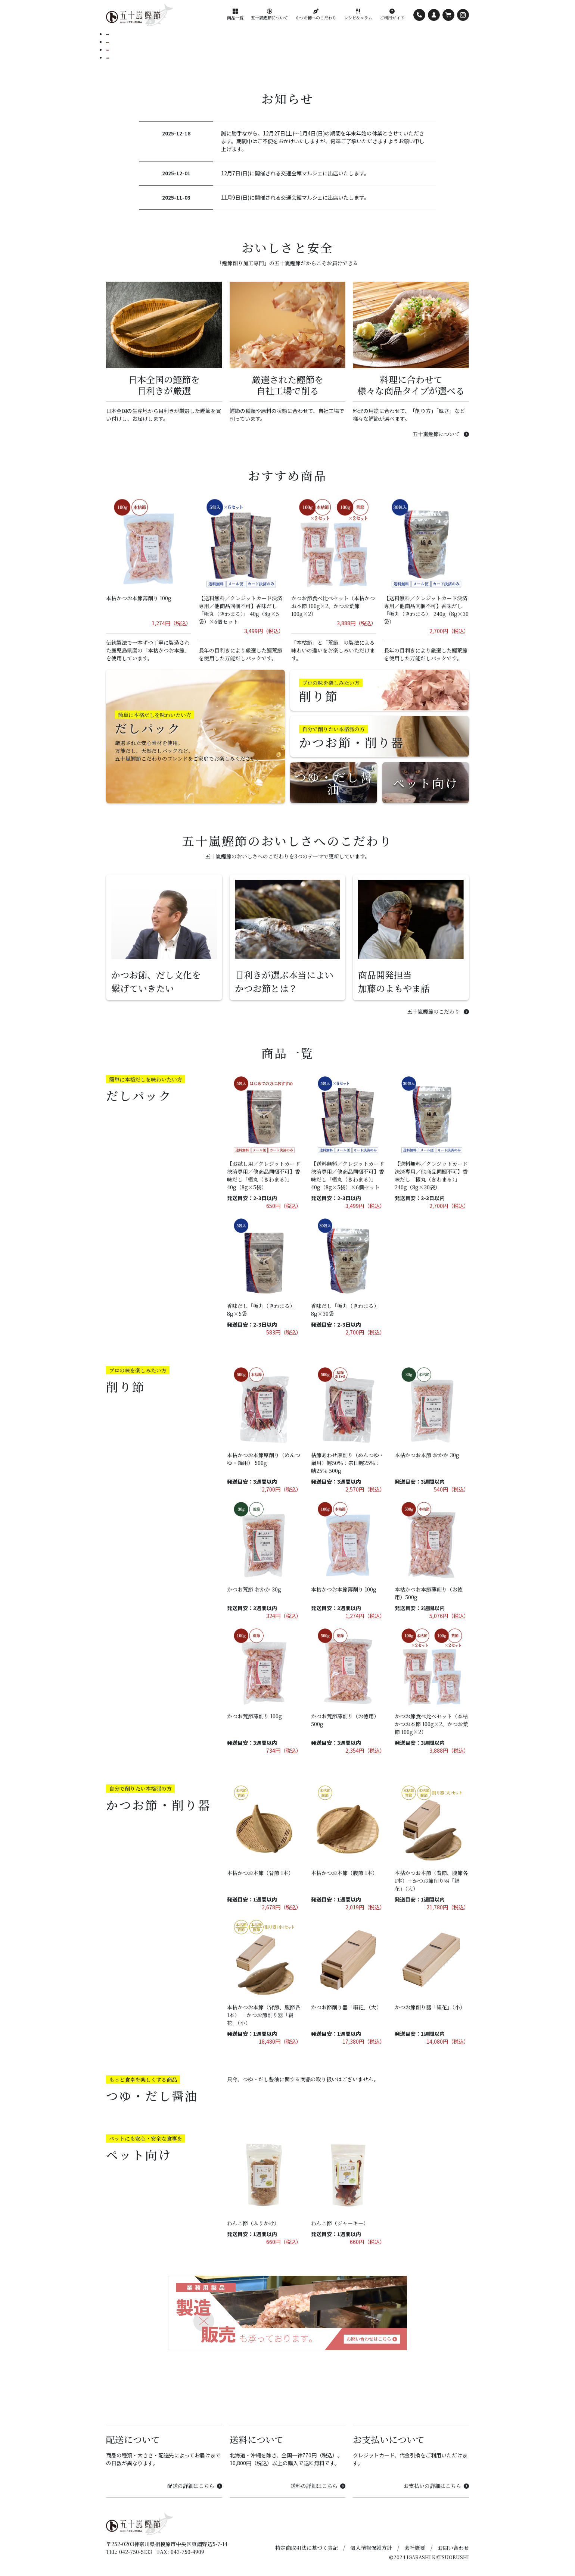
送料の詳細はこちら (317, 2485)
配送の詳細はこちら (194, 2485)
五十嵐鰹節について (441, 434)
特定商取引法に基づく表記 (306, 2547)
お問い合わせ (453, 2547)
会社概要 (414, 2547)
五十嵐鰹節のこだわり (438, 1011)
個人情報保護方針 (371, 2547)
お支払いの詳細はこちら (436, 2485)
